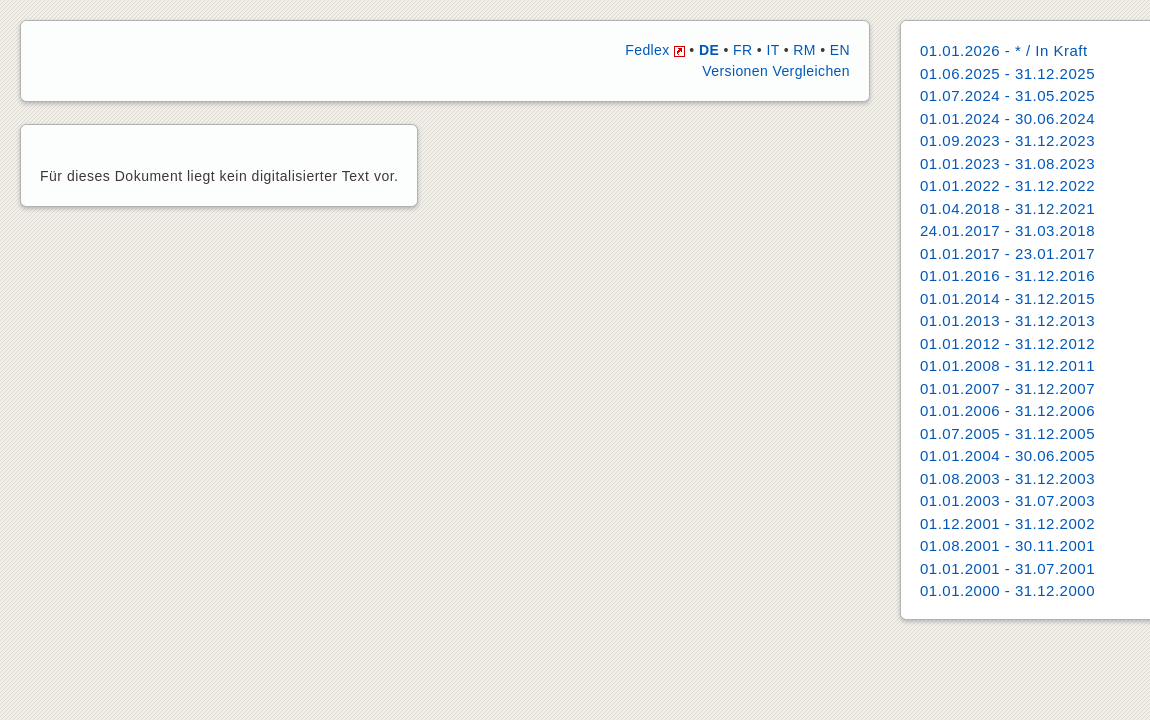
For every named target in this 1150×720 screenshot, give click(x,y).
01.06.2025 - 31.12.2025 (1007, 73)
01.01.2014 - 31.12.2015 (1007, 298)
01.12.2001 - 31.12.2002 (1007, 523)
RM (804, 50)
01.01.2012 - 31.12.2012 (1007, 343)
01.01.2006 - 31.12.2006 (1007, 410)
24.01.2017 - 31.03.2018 (1007, 230)
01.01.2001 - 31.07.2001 (1007, 568)
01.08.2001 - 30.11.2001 (1007, 545)
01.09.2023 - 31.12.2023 (1007, 140)
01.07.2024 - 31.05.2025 (1007, 95)
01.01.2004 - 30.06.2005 (1007, 455)
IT (772, 50)
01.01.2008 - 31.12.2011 (1007, 365)
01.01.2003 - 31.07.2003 (1007, 500)
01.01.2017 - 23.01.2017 (1007, 253)
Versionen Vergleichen (776, 71)
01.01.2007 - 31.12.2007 (1007, 388)
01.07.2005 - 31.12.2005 (1007, 433)
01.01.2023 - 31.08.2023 (1007, 163)
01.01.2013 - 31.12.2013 (1007, 320)
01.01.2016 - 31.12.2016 (1007, 275)
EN (840, 50)
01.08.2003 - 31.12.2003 (1007, 478)
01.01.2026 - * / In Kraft (1004, 50)
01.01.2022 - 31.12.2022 (1007, 185)
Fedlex (655, 50)
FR (742, 50)
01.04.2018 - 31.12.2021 (1007, 208)
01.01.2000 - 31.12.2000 (1007, 590)
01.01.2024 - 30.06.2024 (1007, 118)
